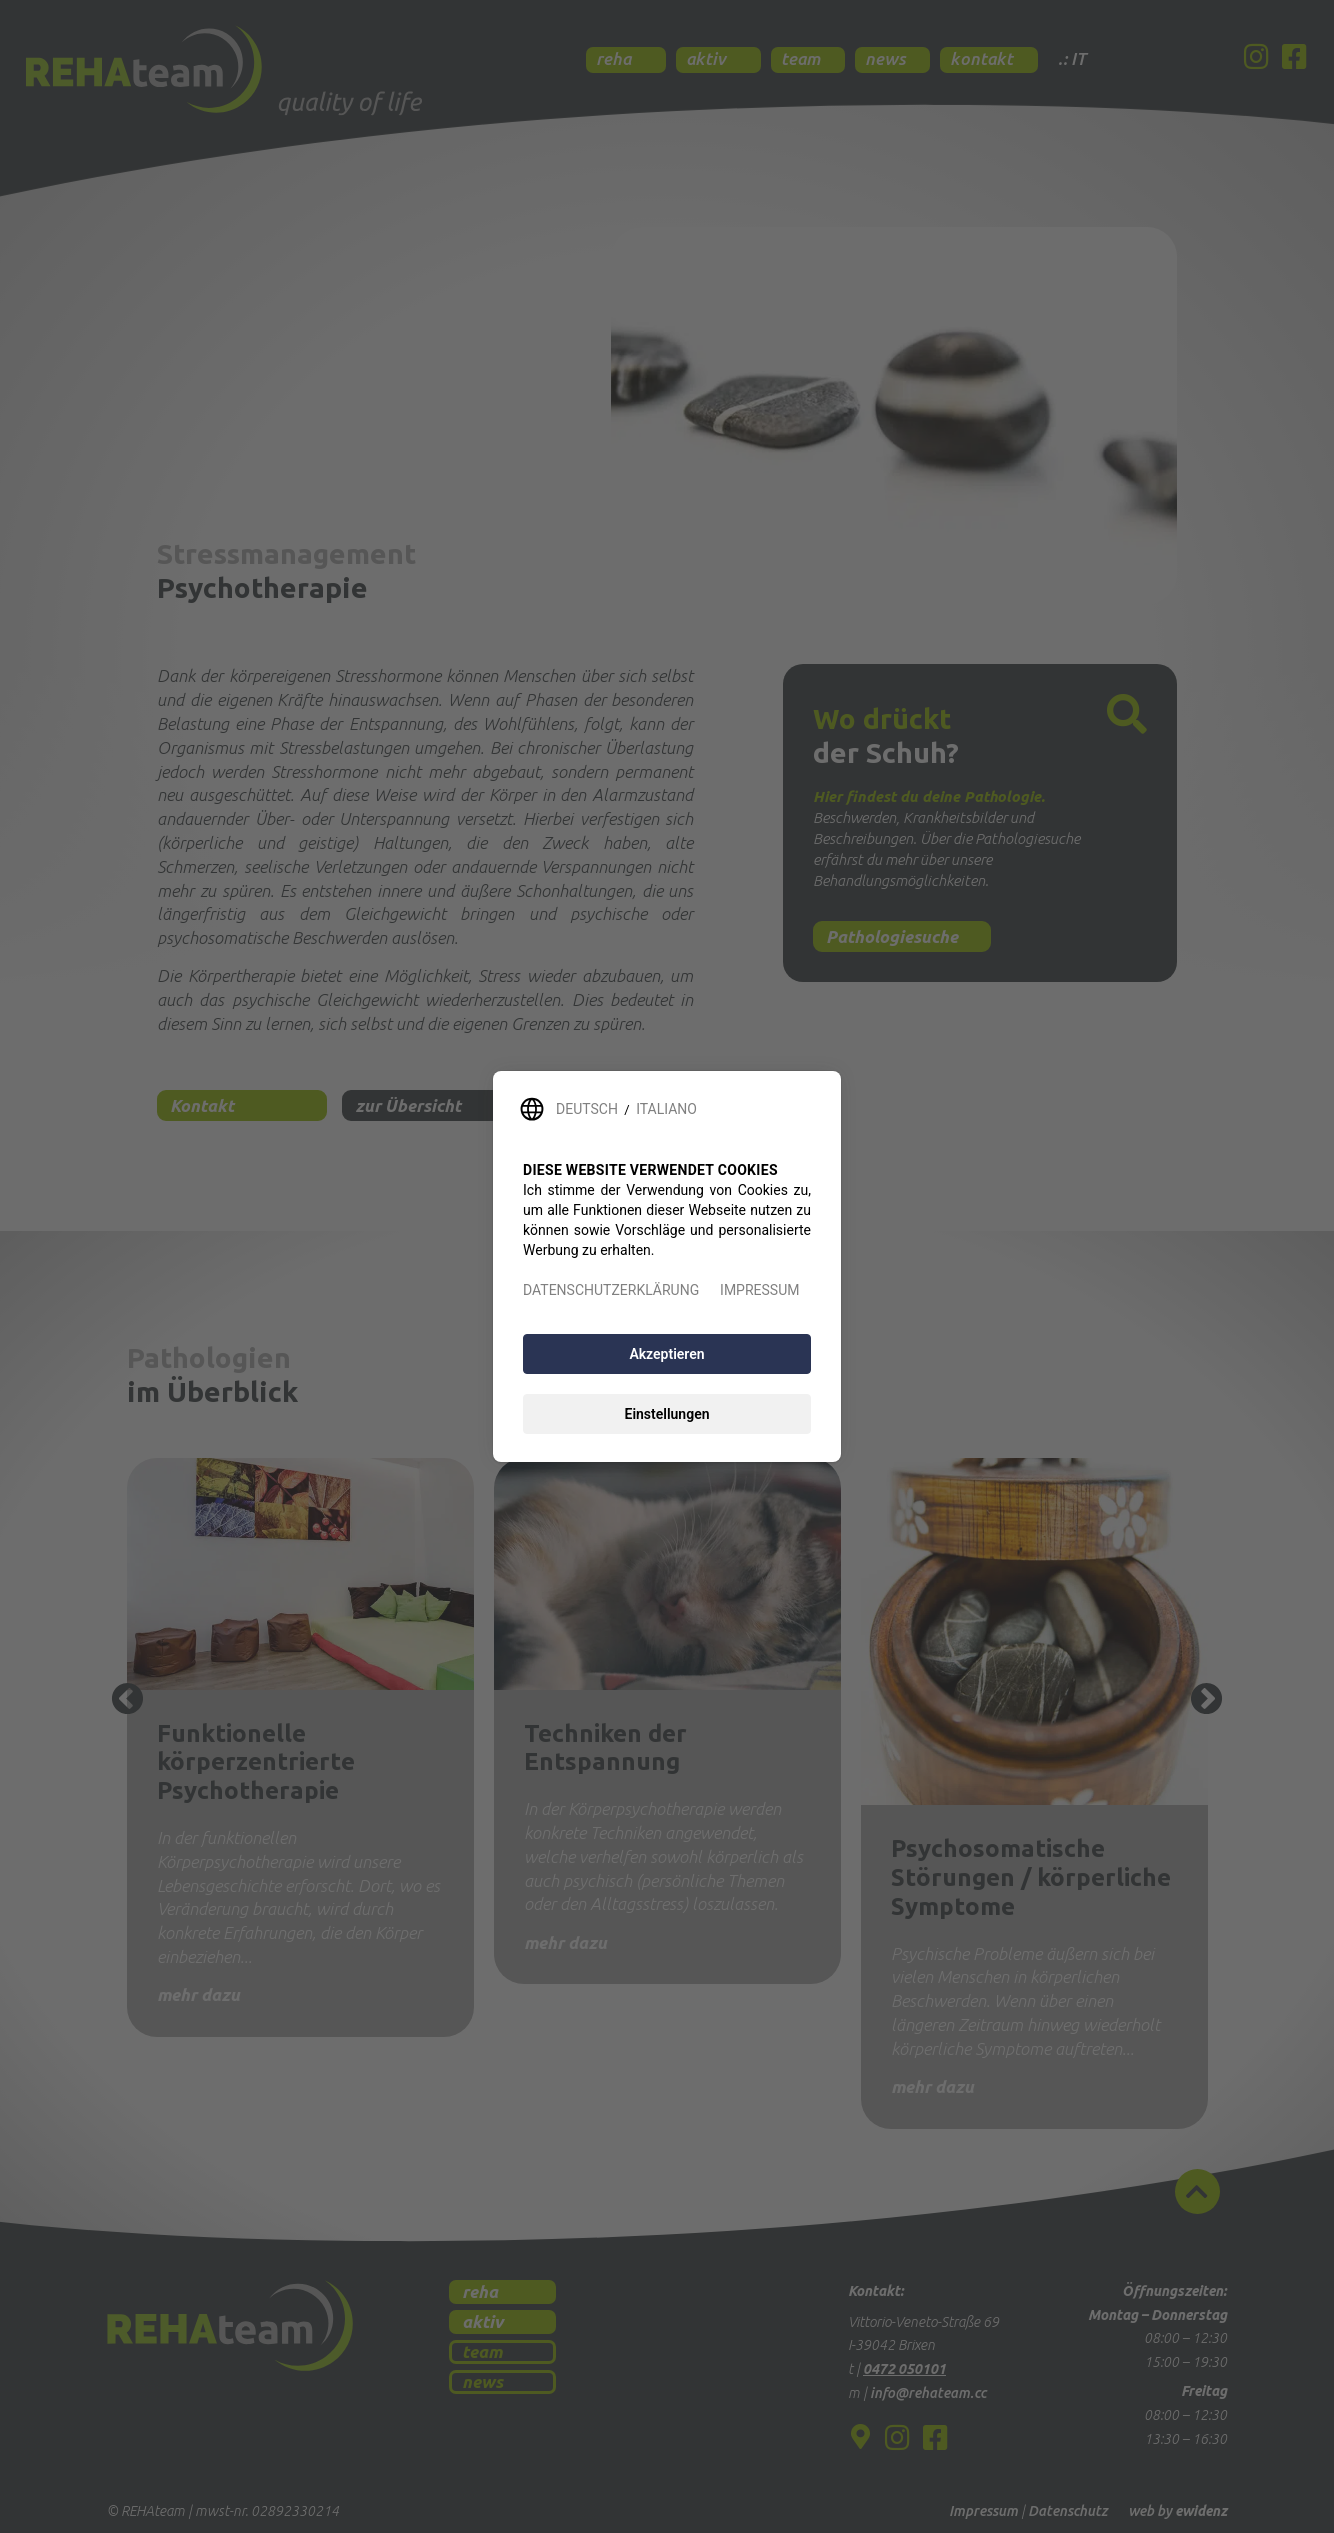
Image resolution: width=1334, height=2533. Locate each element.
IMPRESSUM (759, 1290)
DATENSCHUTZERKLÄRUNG (611, 1290)
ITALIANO (666, 1109)
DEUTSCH (587, 1109)
